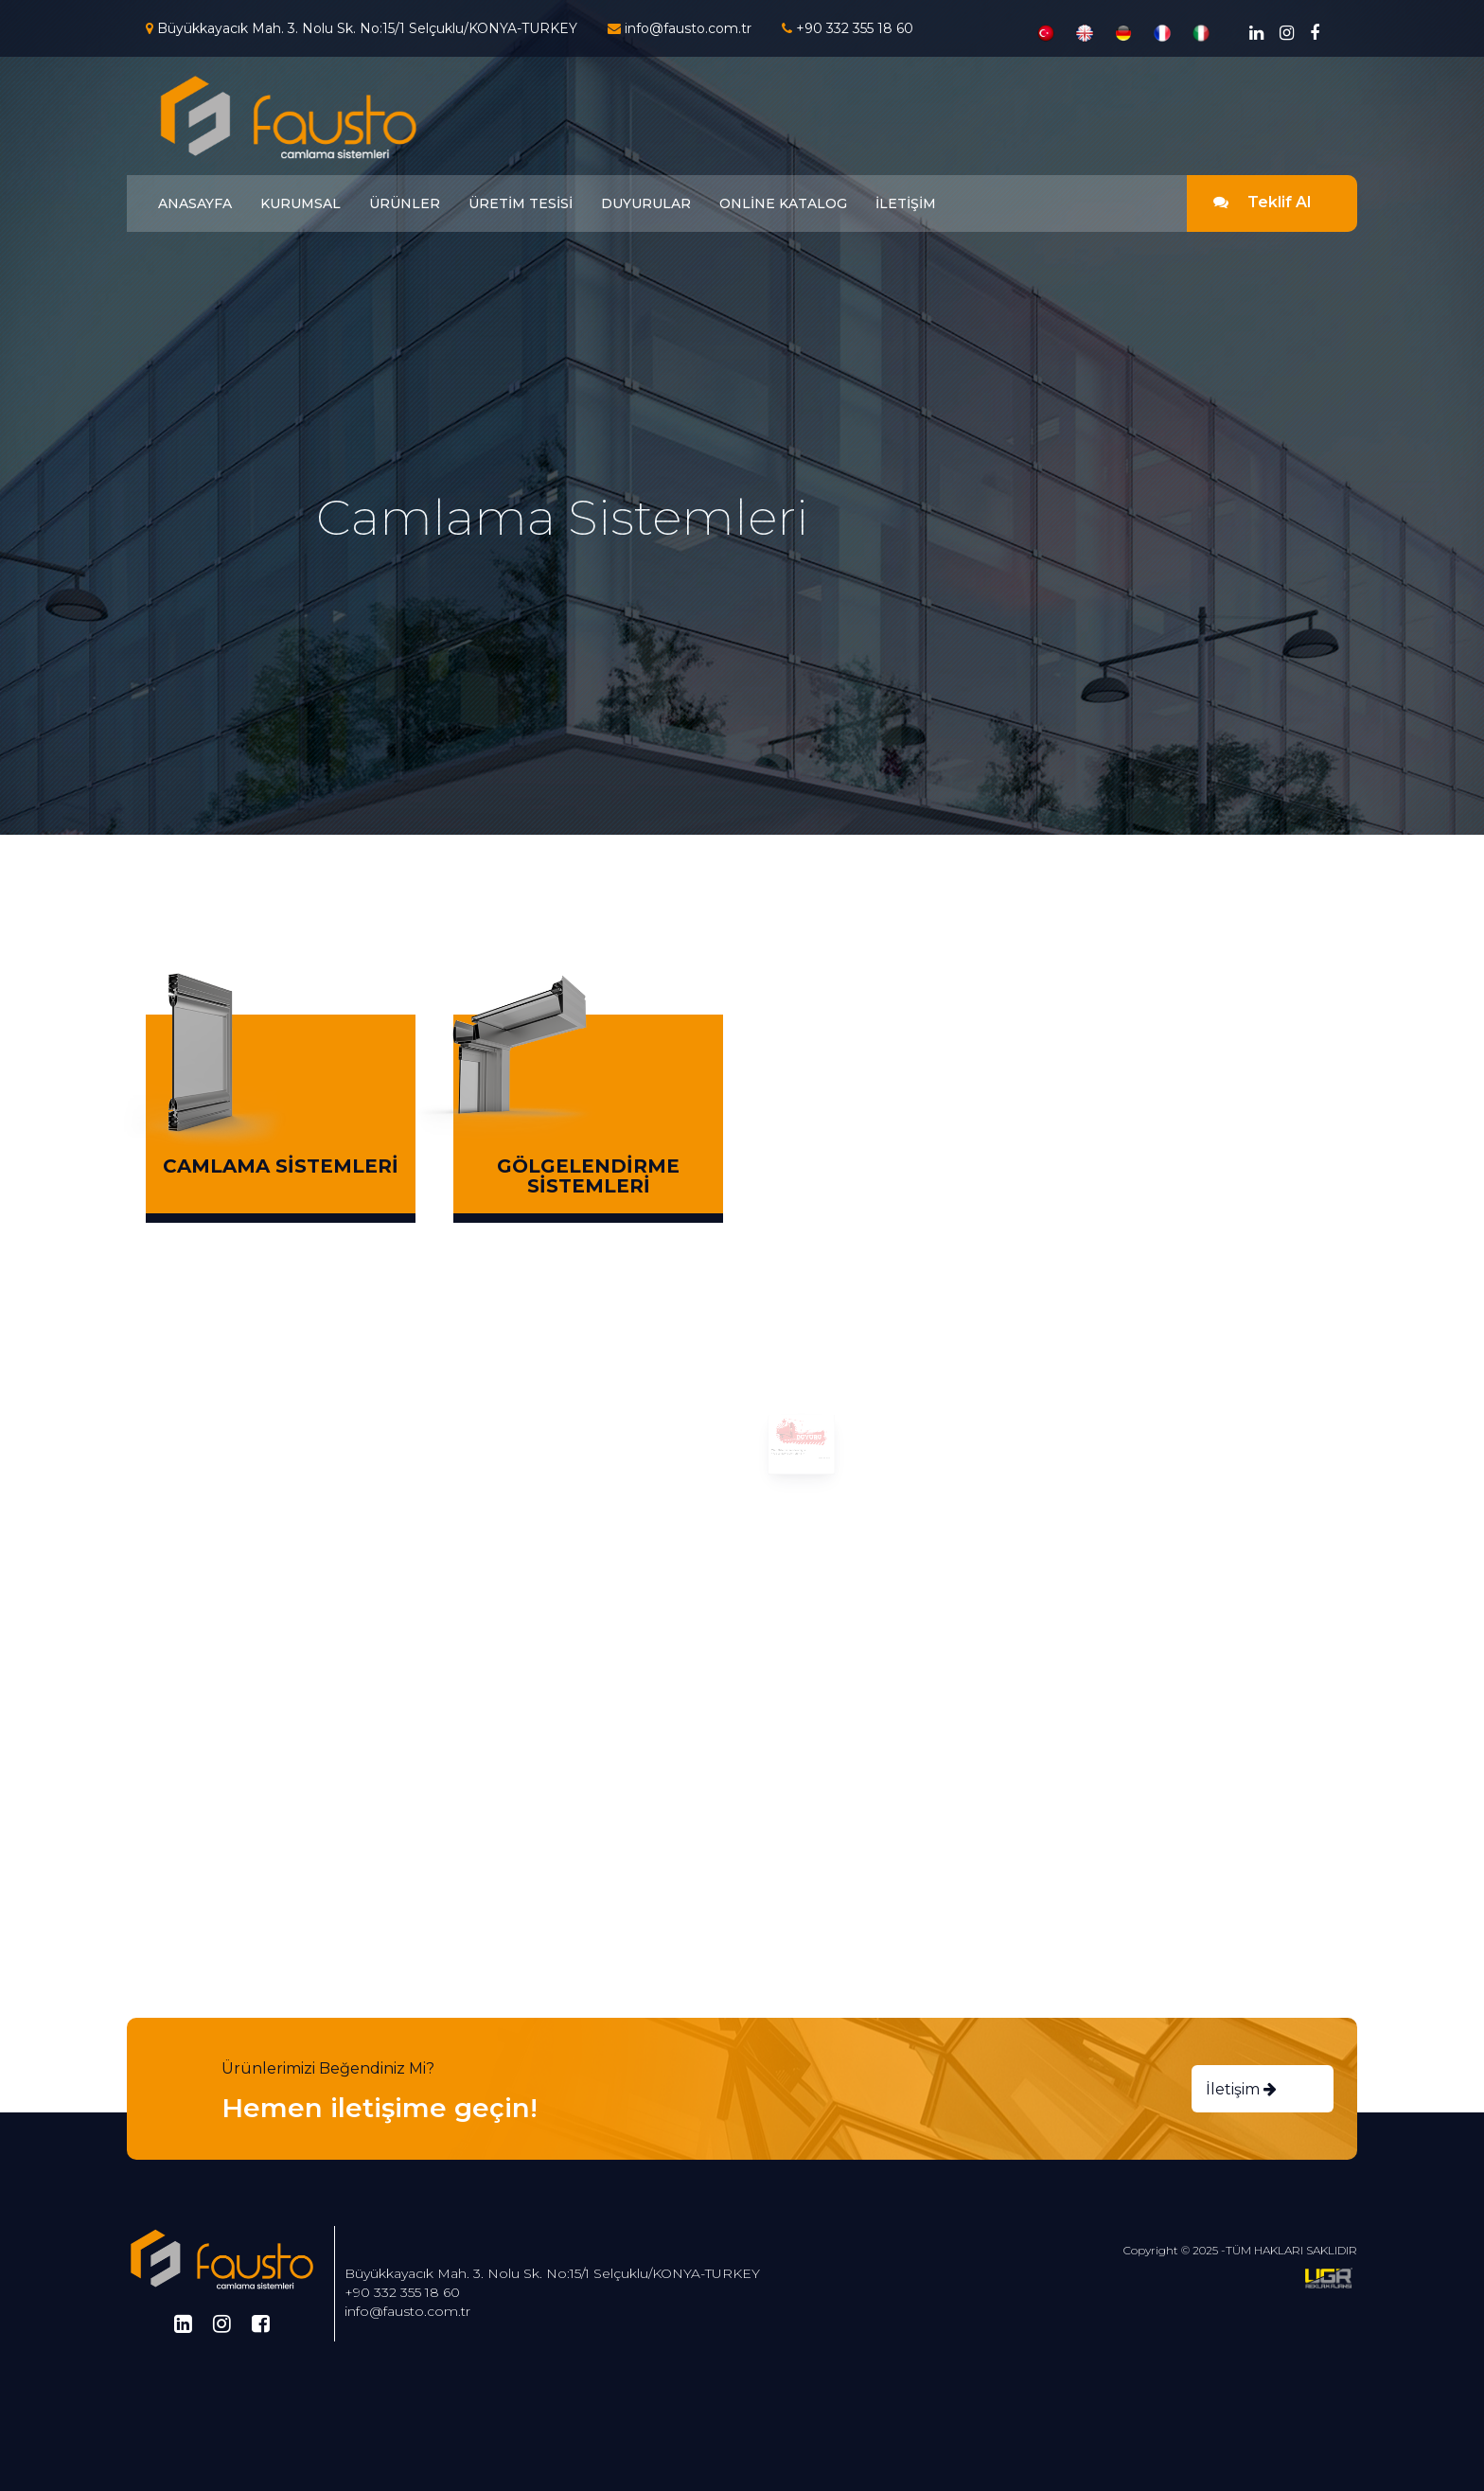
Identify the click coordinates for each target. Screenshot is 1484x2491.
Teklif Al (1262, 202)
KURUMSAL (300, 203)
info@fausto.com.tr (407, 2311)
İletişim (1241, 2089)
